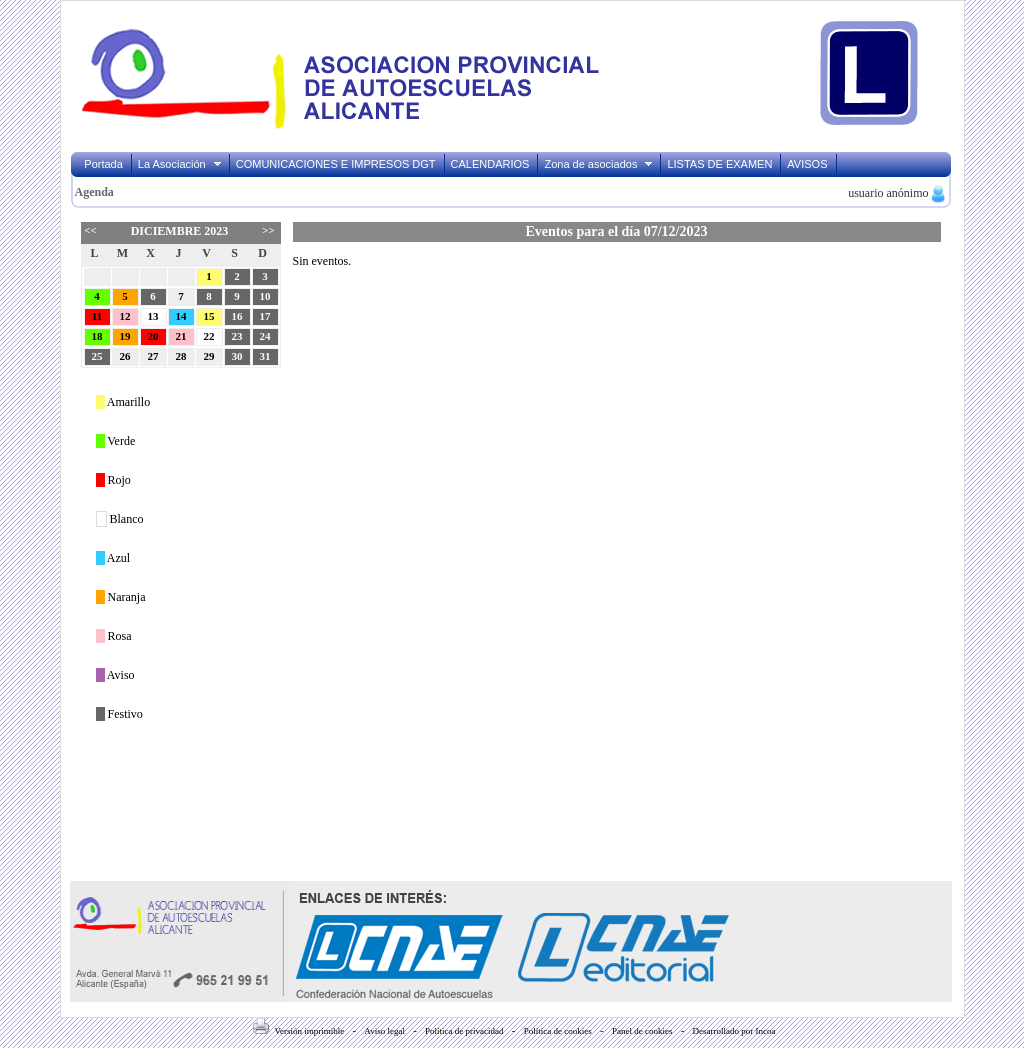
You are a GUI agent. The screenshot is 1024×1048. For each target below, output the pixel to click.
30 (237, 356)
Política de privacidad (464, 1031)
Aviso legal (384, 1031)
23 (237, 336)
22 (209, 336)
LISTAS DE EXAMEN (719, 164)
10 (265, 296)
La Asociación (180, 164)
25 (97, 356)
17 (265, 316)
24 (265, 336)
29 (209, 356)
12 (125, 316)
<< (90, 230)
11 (97, 316)
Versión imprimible (298, 1031)
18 (97, 336)
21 (181, 336)
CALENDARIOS (490, 164)
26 (125, 356)
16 (237, 316)
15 (209, 316)
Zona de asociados (599, 164)
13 (153, 316)
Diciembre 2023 (180, 231)
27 (153, 356)
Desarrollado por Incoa (734, 1031)
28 (181, 356)
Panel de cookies (642, 1031)
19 (125, 336)
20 (153, 336)
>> (268, 230)
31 (265, 356)
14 (181, 316)
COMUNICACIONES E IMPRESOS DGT (336, 164)
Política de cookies (558, 1031)
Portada (103, 164)
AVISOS (807, 164)
